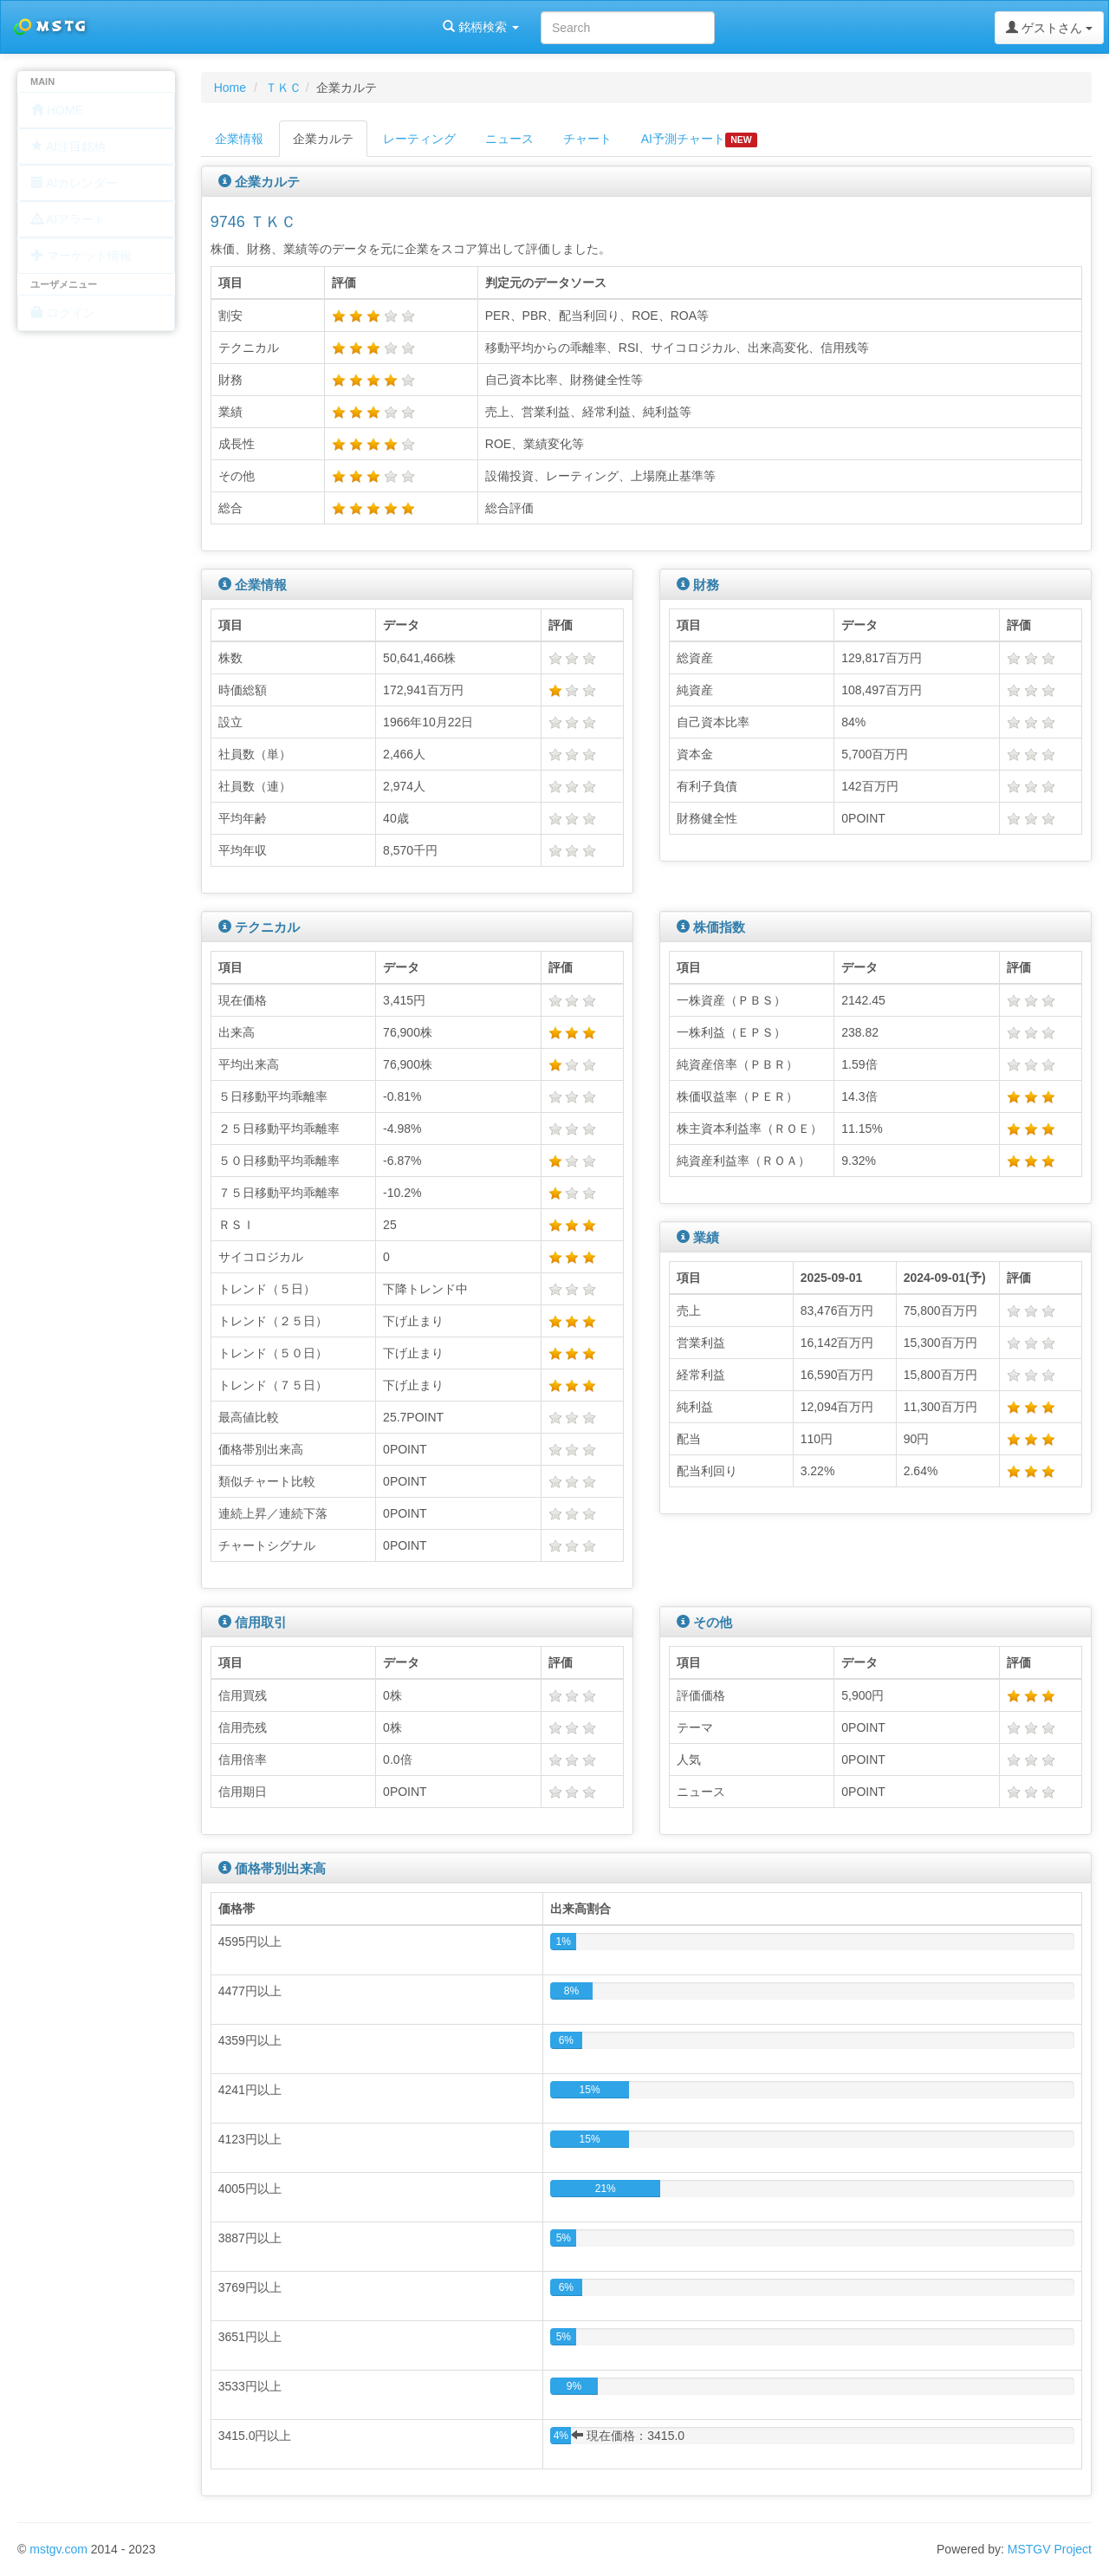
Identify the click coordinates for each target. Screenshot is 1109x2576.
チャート (587, 139)
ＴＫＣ (283, 87)
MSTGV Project (1050, 2549)
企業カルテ (323, 139)
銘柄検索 (223, 27)
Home (230, 87)
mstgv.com (58, 2549)
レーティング (419, 139)
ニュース (509, 139)
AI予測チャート (699, 139)
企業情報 (239, 139)
